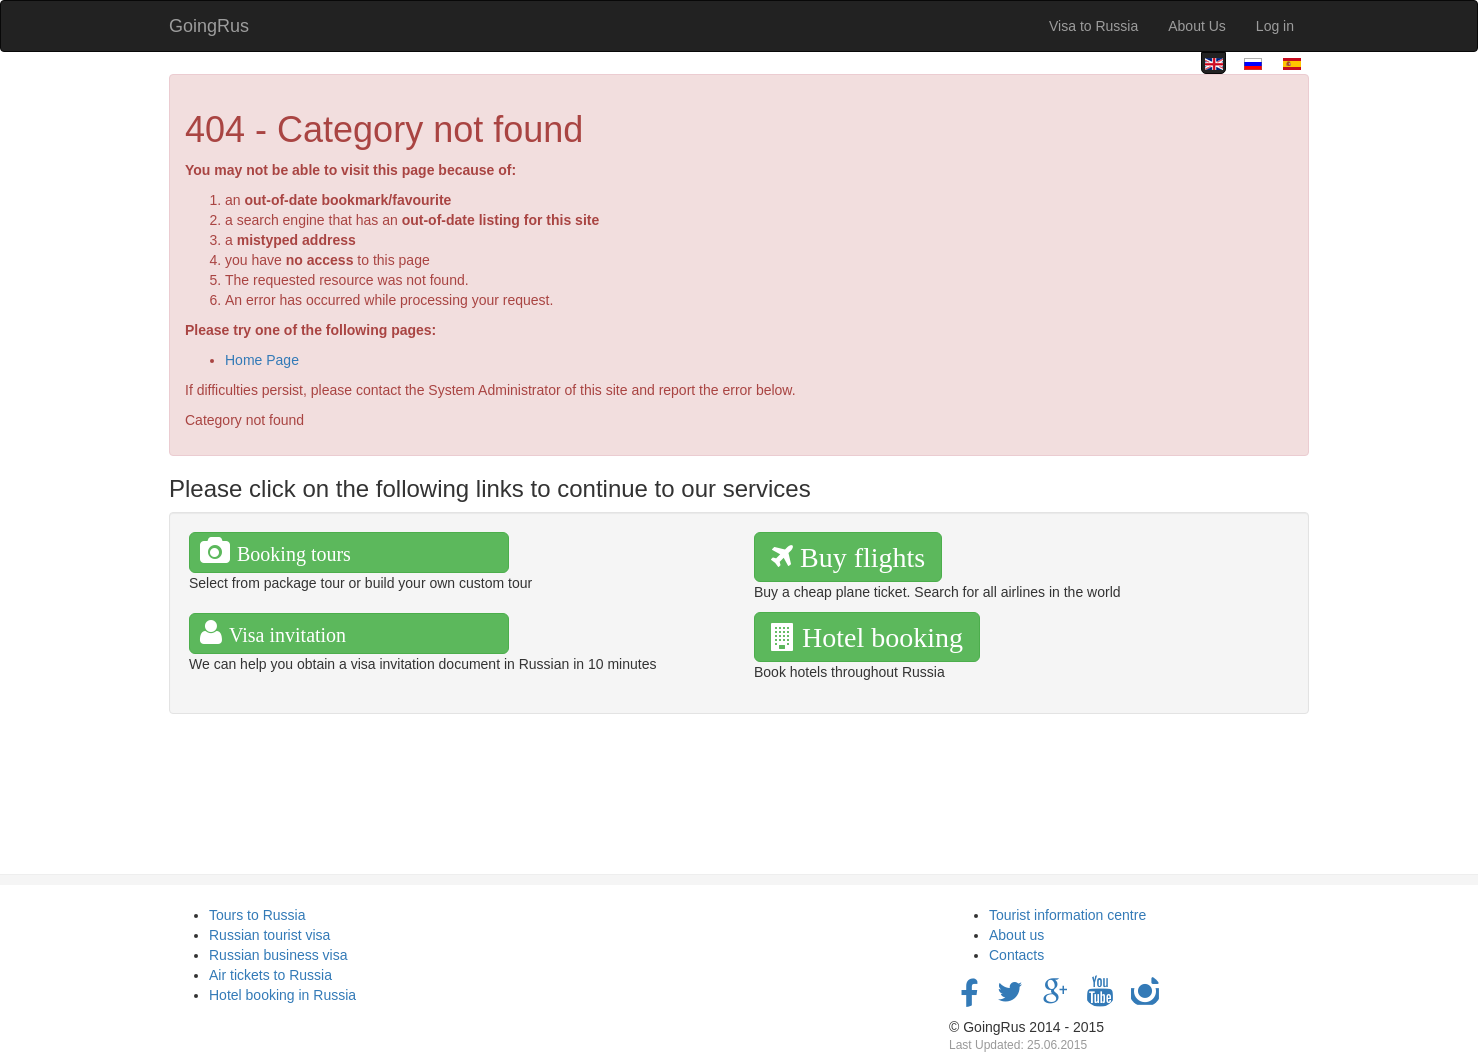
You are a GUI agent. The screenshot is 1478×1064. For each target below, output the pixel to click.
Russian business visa (278, 955)
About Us (1197, 26)
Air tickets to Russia (270, 975)
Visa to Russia (1093, 26)
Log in (1275, 26)
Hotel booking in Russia (282, 995)
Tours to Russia (257, 915)
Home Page (262, 360)
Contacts (1016, 955)
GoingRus (209, 26)
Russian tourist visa (269, 935)
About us (1016, 935)
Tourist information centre (1067, 915)
